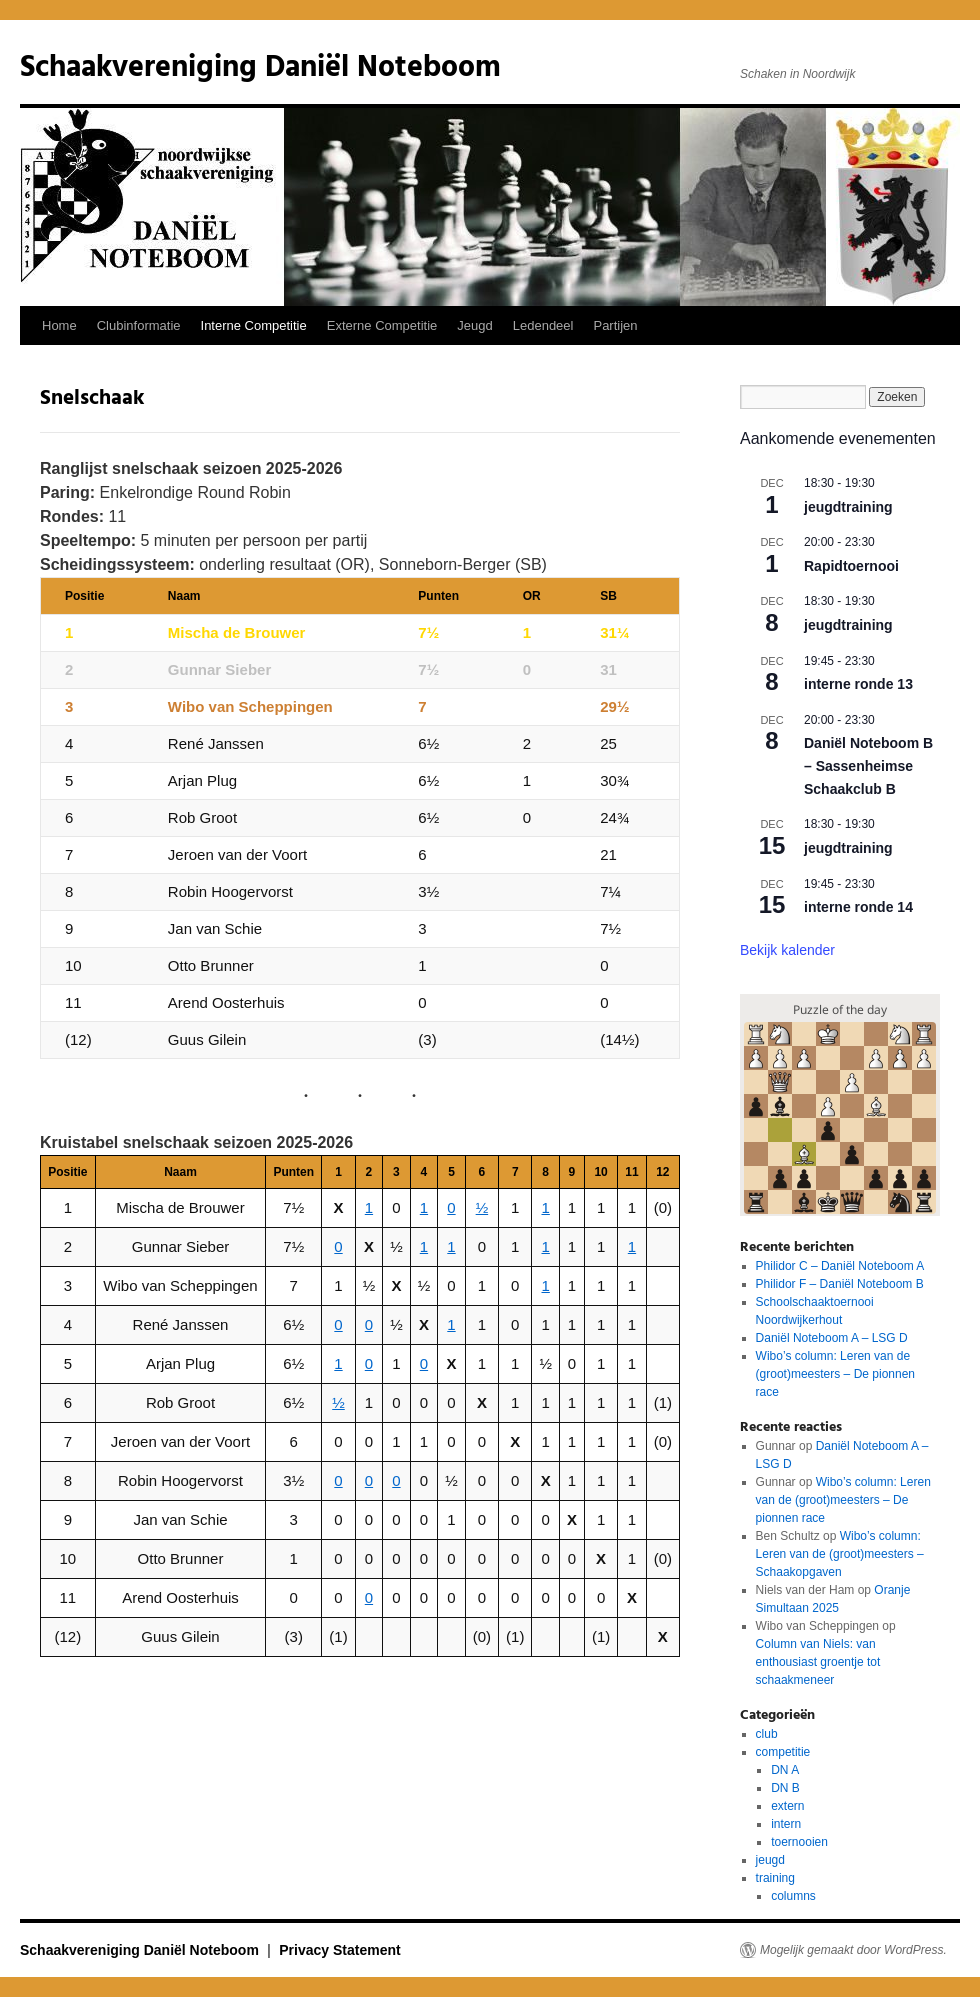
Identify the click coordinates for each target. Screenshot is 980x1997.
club (767, 1734)
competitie (783, 1752)
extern (787, 1806)
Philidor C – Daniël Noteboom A (840, 1266)
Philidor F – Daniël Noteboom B (840, 1284)
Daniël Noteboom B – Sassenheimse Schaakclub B (868, 765)
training (775, 1878)
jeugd (770, 1860)
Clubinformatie (139, 325)
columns (793, 1896)
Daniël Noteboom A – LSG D (832, 1338)
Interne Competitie (254, 325)
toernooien (799, 1842)
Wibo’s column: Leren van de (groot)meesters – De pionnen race (835, 1374)
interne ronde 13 (858, 684)
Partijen (615, 325)
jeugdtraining (848, 507)
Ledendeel (543, 325)
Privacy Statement (339, 1950)
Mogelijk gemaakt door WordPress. (853, 1950)
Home (59, 325)
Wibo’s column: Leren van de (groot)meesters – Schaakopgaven (840, 1554)
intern (786, 1824)
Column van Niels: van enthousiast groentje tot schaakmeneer (818, 1662)
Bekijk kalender (787, 950)
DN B (785, 1788)
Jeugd (474, 325)
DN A (785, 1770)
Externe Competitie (382, 325)
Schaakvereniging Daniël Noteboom (260, 68)
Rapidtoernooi (851, 566)
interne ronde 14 (858, 907)
